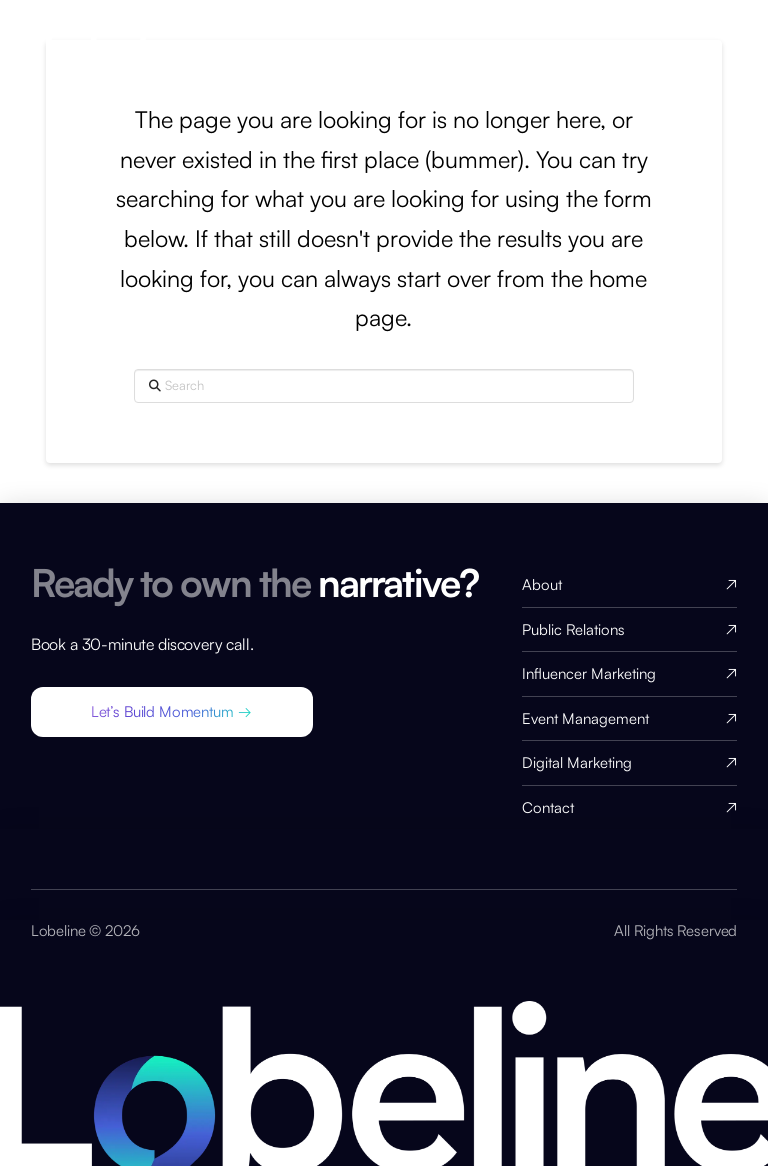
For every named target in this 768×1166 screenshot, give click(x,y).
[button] (172, 712)
